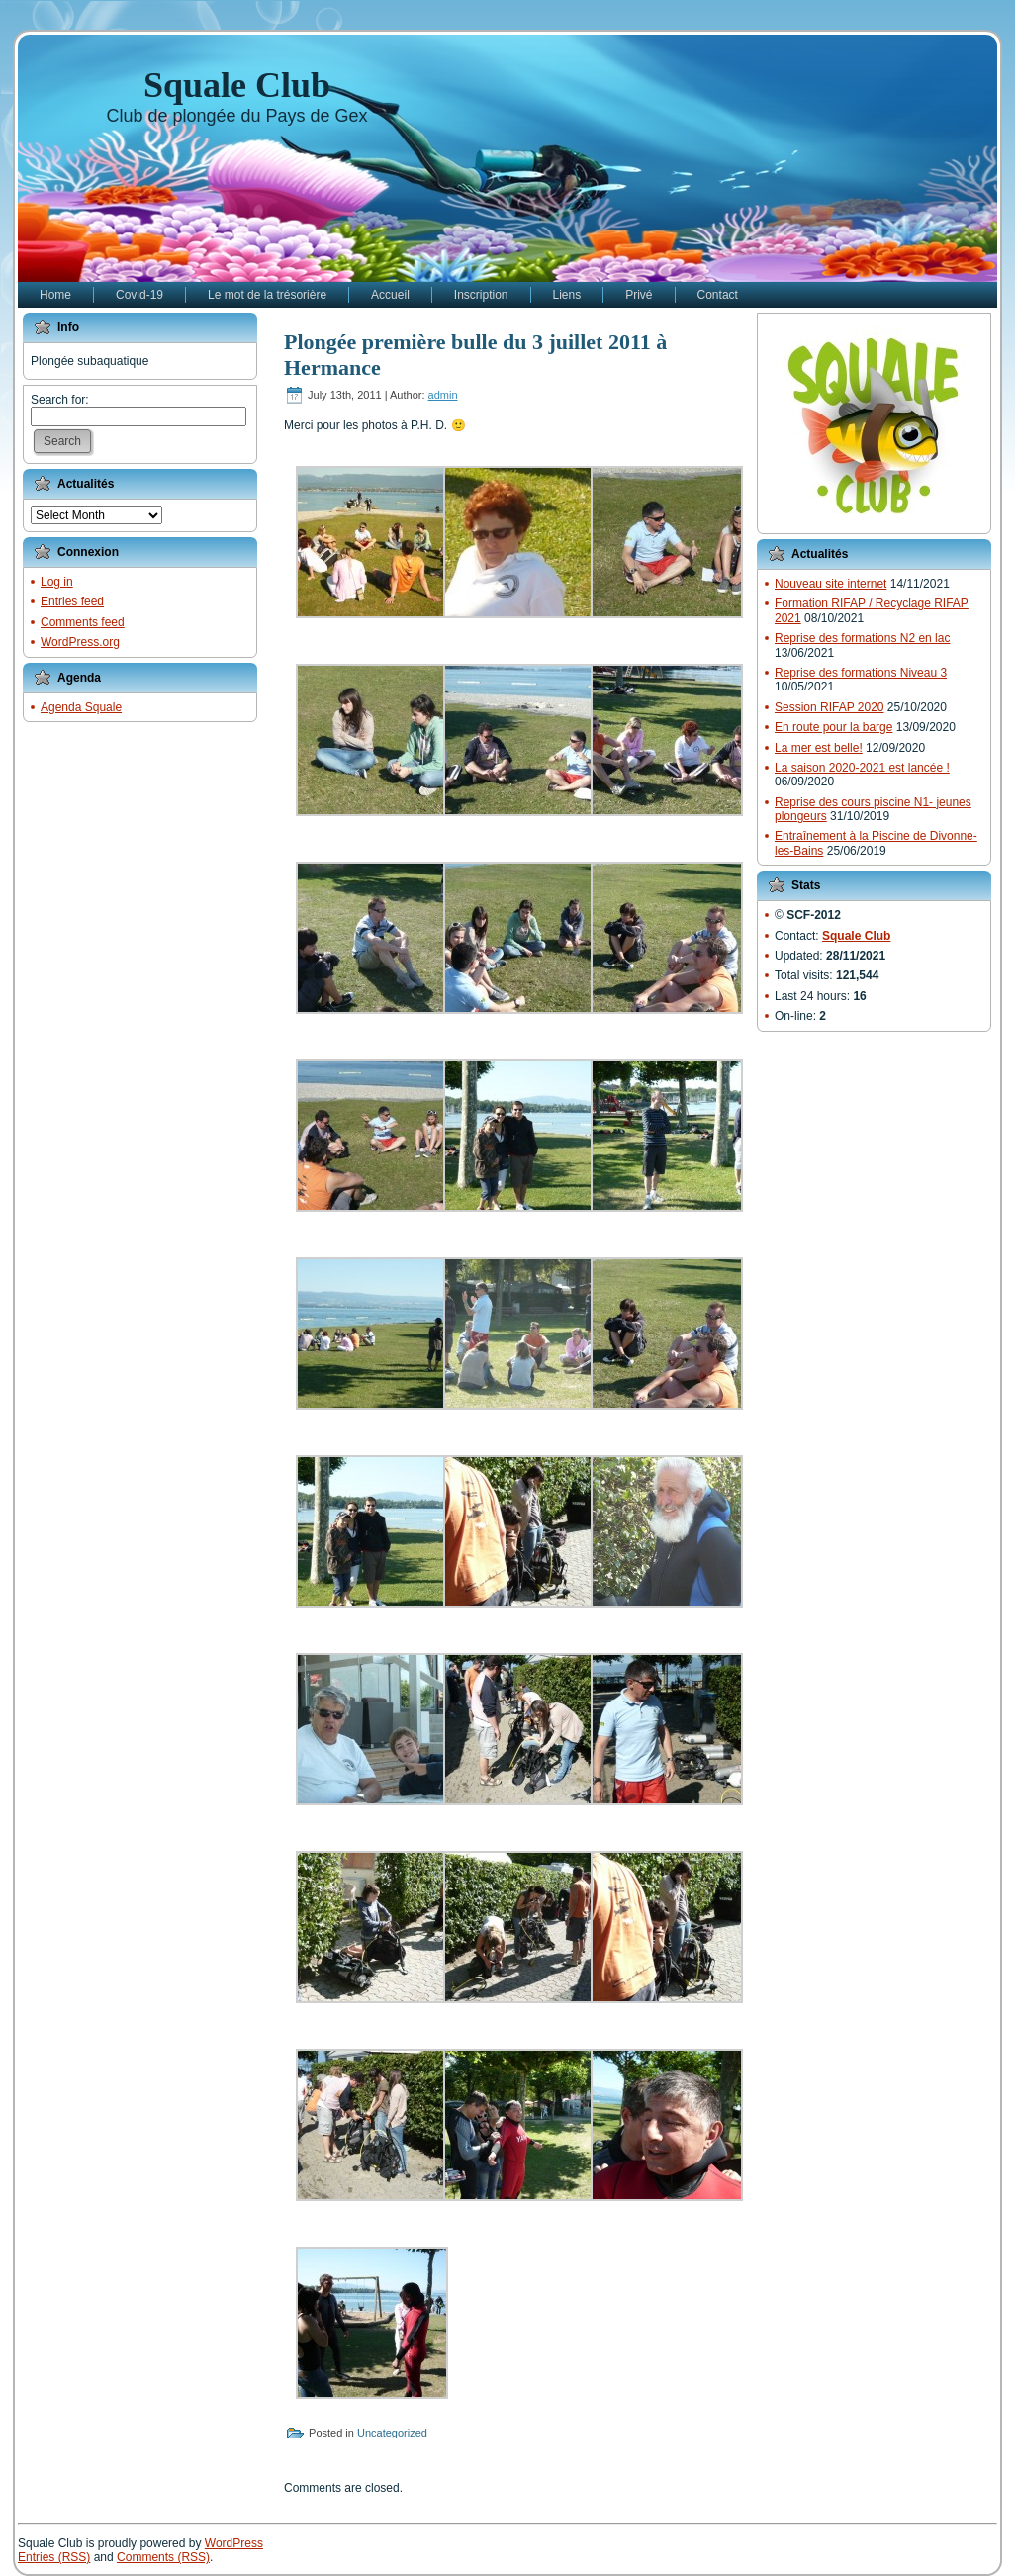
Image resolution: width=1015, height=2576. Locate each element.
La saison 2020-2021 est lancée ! (862, 768)
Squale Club (236, 85)
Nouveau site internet (830, 584)
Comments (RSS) (163, 2557)
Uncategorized (392, 2432)
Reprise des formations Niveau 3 (861, 673)
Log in (57, 582)
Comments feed (83, 622)
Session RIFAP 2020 (829, 707)
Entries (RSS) (54, 2557)
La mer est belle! (819, 748)
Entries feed (72, 601)
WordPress (234, 2543)
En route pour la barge (833, 727)
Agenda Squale (81, 707)
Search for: (60, 400)
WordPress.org (80, 642)
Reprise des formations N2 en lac (862, 638)
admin (443, 395)
